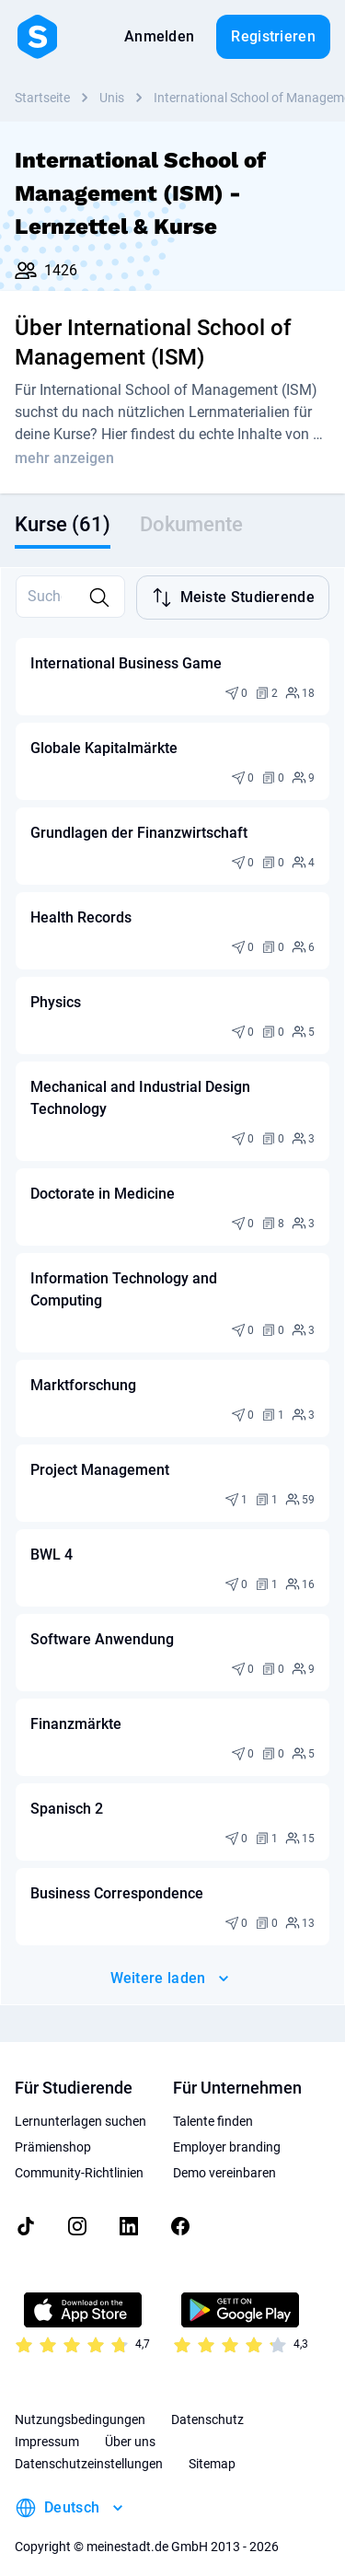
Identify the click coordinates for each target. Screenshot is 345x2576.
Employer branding (227, 2130)
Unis (111, 97)
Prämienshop (53, 2130)
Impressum (47, 2425)
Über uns (130, 2425)
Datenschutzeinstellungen (89, 2447)
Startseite (42, 97)
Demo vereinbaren (224, 2156)
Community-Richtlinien (79, 2156)
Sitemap (212, 2447)
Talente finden (213, 2104)
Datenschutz (207, 2403)
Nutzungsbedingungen (80, 2403)
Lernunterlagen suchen (80, 2104)
